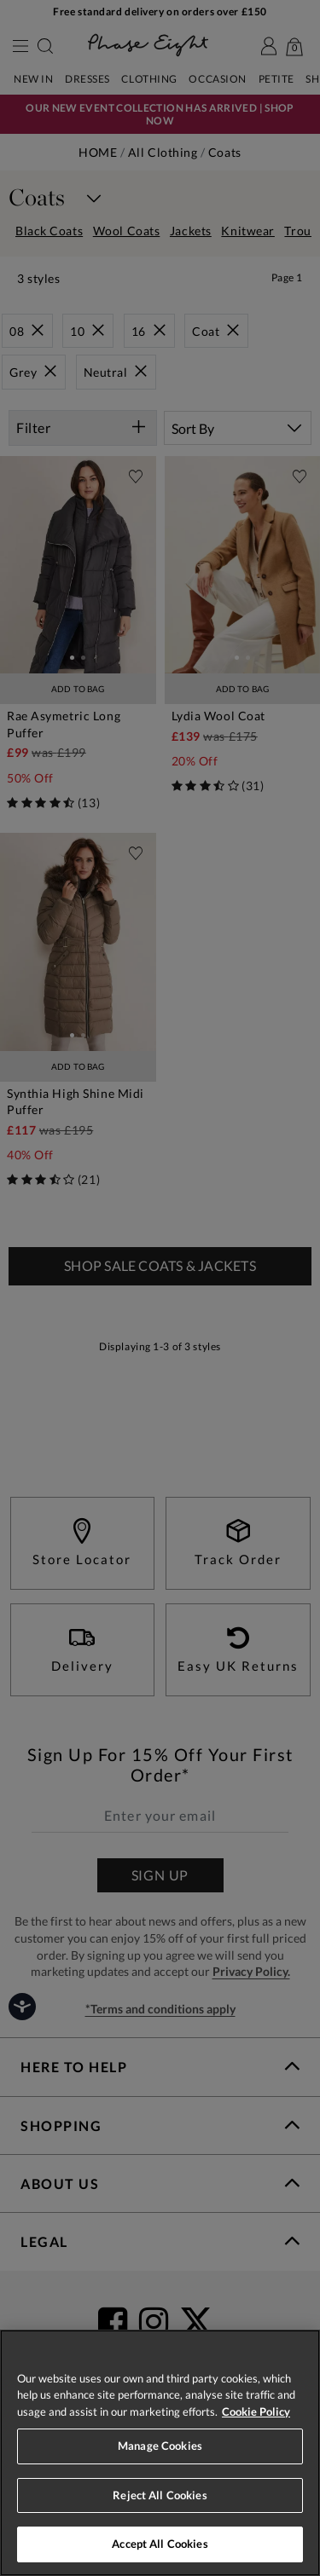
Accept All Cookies (159, 2543)
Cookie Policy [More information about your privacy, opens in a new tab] (256, 2411)
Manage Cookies (160, 2445)
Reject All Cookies (160, 2495)
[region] (160, 2453)
